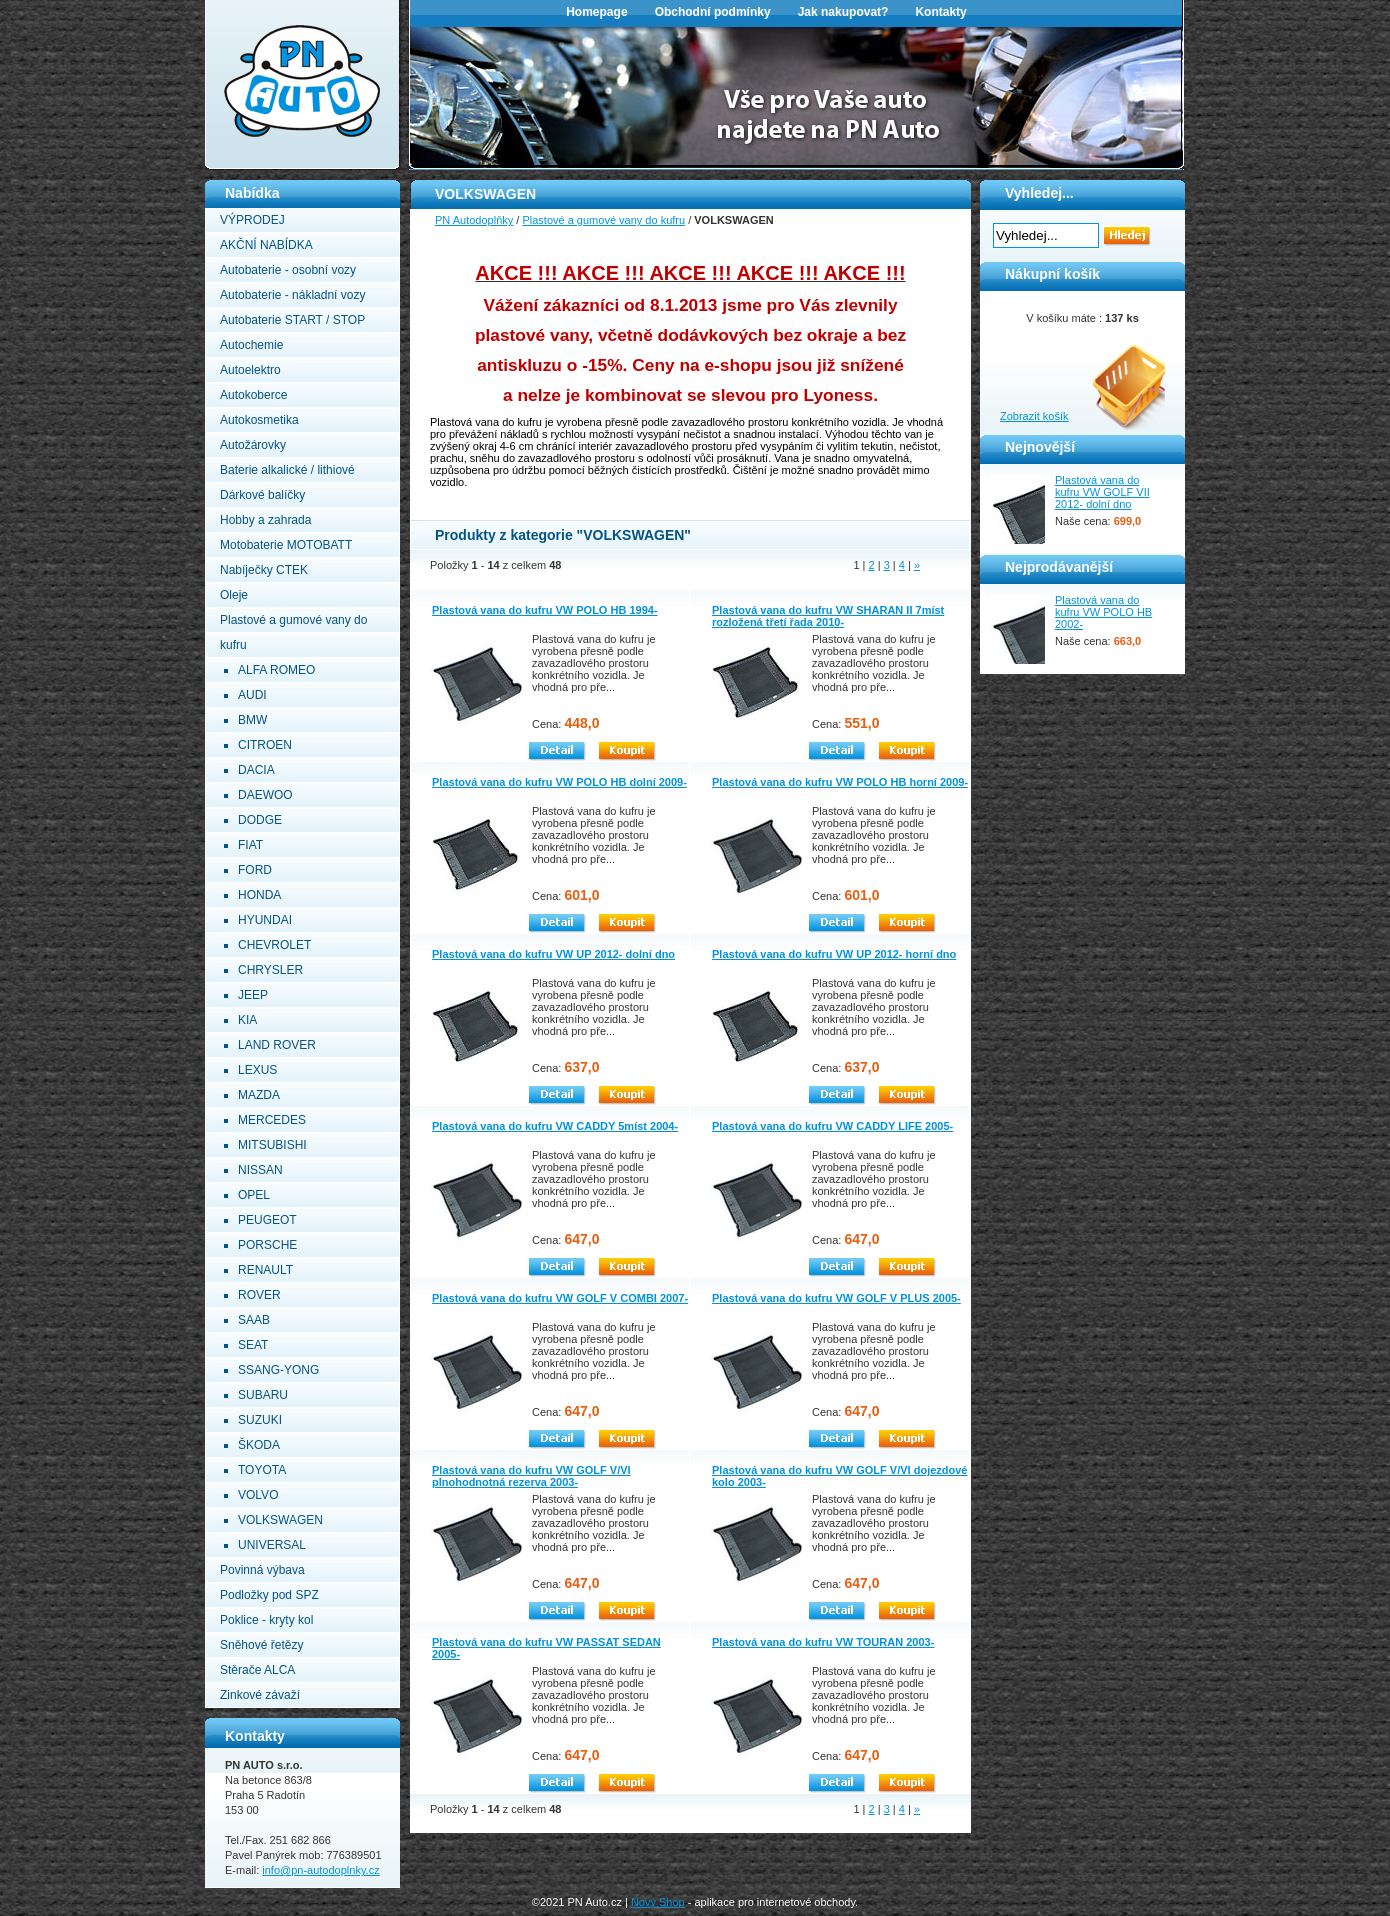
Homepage (596, 12)
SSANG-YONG (278, 1370)
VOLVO (258, 1495)
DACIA (256, 770)
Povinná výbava (262, 1570)
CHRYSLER (270, 970)
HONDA (259, 895)
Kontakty (940, 12)
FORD (255, 870)
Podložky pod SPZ (269, 1595)
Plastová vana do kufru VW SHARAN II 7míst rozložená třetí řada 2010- (828, 616)
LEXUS (257, 1070)
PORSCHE (267, 1245)
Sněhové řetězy (261, 1645)
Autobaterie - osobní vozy (288, 270)
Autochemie (251, 345)
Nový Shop (658, 1902)
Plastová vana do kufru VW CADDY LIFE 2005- (832, 1126)
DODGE (260, 820)
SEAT (253, 1345)
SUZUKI (260, 1420)
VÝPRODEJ (252, 220)
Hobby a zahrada (265, 520)
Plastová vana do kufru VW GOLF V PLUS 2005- (836, 1298)
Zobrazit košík (1034, 416)
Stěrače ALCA (257, 1670)
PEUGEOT (267, 1220)
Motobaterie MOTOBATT (286, 545)
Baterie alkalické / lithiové (287, 470)
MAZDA (259, 1095)
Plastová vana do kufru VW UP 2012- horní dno (834, 954)
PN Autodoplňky (244, 6)
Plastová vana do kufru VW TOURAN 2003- (823, 1642)
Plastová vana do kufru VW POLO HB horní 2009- (840, 782)
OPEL (254, 1195)
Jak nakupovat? (843, 12)
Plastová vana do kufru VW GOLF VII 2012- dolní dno (1102, 492)
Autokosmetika (259, 420)
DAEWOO (265, 795)
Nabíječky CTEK (264, 570)
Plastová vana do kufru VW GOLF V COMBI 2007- (560, 1298)
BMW (252, 720)
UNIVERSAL (272, 1545)
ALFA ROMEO (276, 670)
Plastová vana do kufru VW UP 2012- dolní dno (553, 954)
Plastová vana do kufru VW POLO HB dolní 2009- (559, 782)
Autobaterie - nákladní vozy (292, 295)
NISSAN (260, 1170)
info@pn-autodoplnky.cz (320, 1870)
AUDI (252, 695)
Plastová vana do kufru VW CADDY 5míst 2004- (555, 1126)
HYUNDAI (265, 920)
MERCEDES (272, 1120)
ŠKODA (259, 1445)
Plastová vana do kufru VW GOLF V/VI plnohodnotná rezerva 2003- (531, 1476)
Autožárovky (253, 445)
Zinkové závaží (260, 1695)
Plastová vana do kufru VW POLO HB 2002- (1103, 612)
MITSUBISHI (272, 1145)
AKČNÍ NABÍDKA (266, 245)
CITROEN (265, 745)
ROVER (259, 1295)
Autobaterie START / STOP (292, 320)
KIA (247, 1020)
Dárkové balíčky (262, 495)
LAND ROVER (277, 1045)
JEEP (253, 995)
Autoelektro (250, 370)
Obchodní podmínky (713, 12)
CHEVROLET (274, 945)
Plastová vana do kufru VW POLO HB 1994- (545, 610)
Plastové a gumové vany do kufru (603, 220)
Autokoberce (253, 395)
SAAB (254, 1320)
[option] (797, 96)
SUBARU (263, 1395)
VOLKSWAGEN (280, 1520)
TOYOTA (262, 1470)
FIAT (250, 845)
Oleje (234, 595)
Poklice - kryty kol (266, 1620)
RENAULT (265, 1270)
